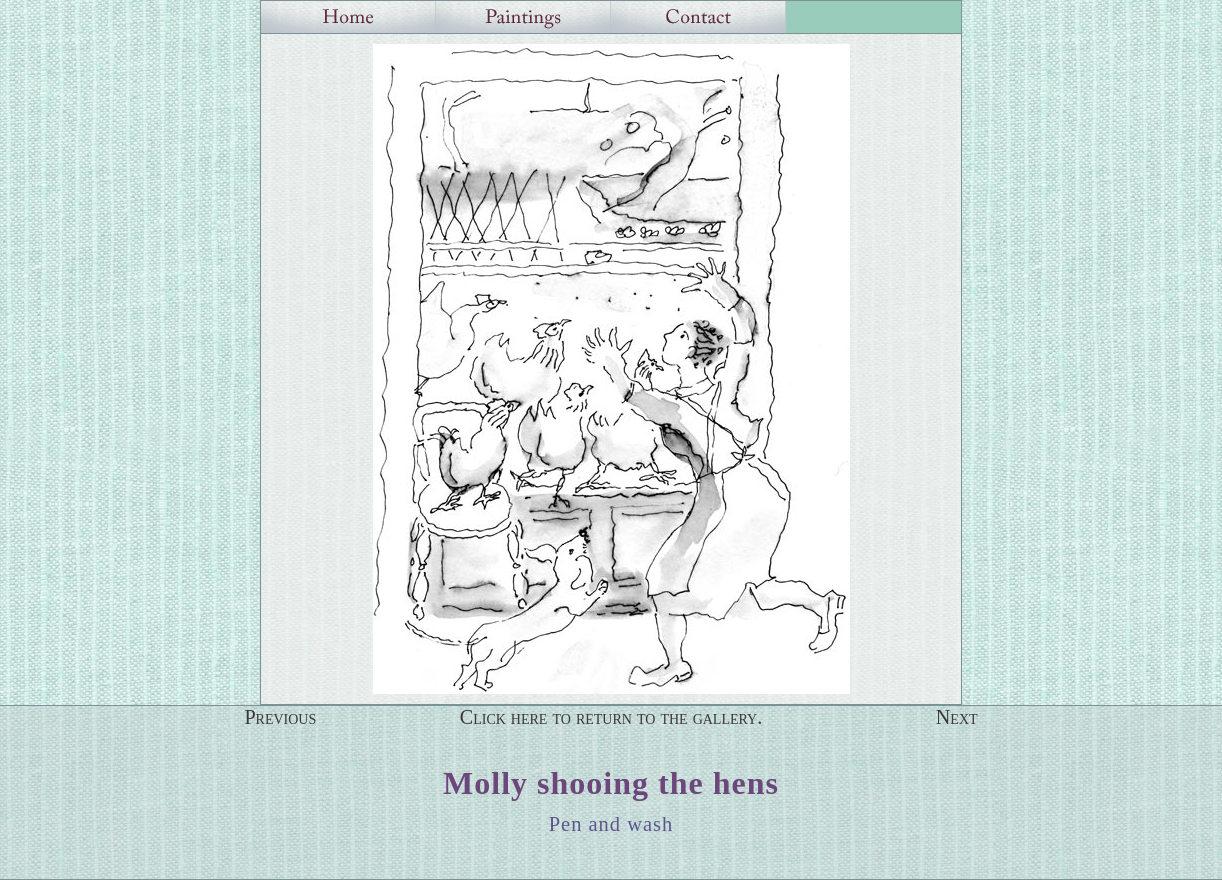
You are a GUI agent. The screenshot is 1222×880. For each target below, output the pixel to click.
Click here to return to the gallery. (611, 717)
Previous (280, 717)
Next (957, 717)
